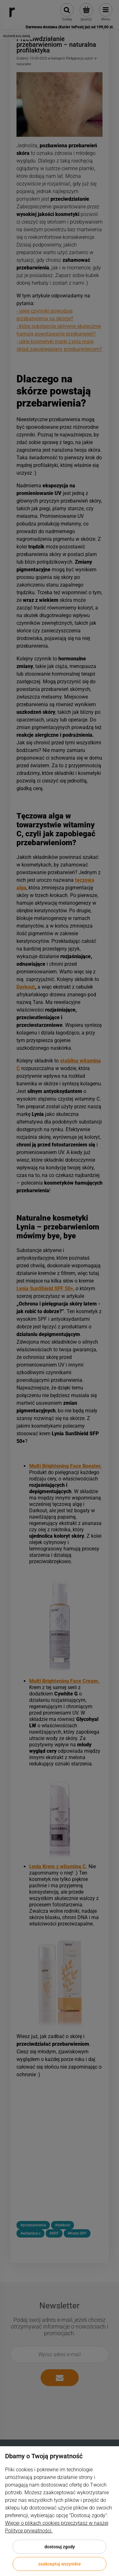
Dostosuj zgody (59, 2546)
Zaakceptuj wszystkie (59, 2563)
